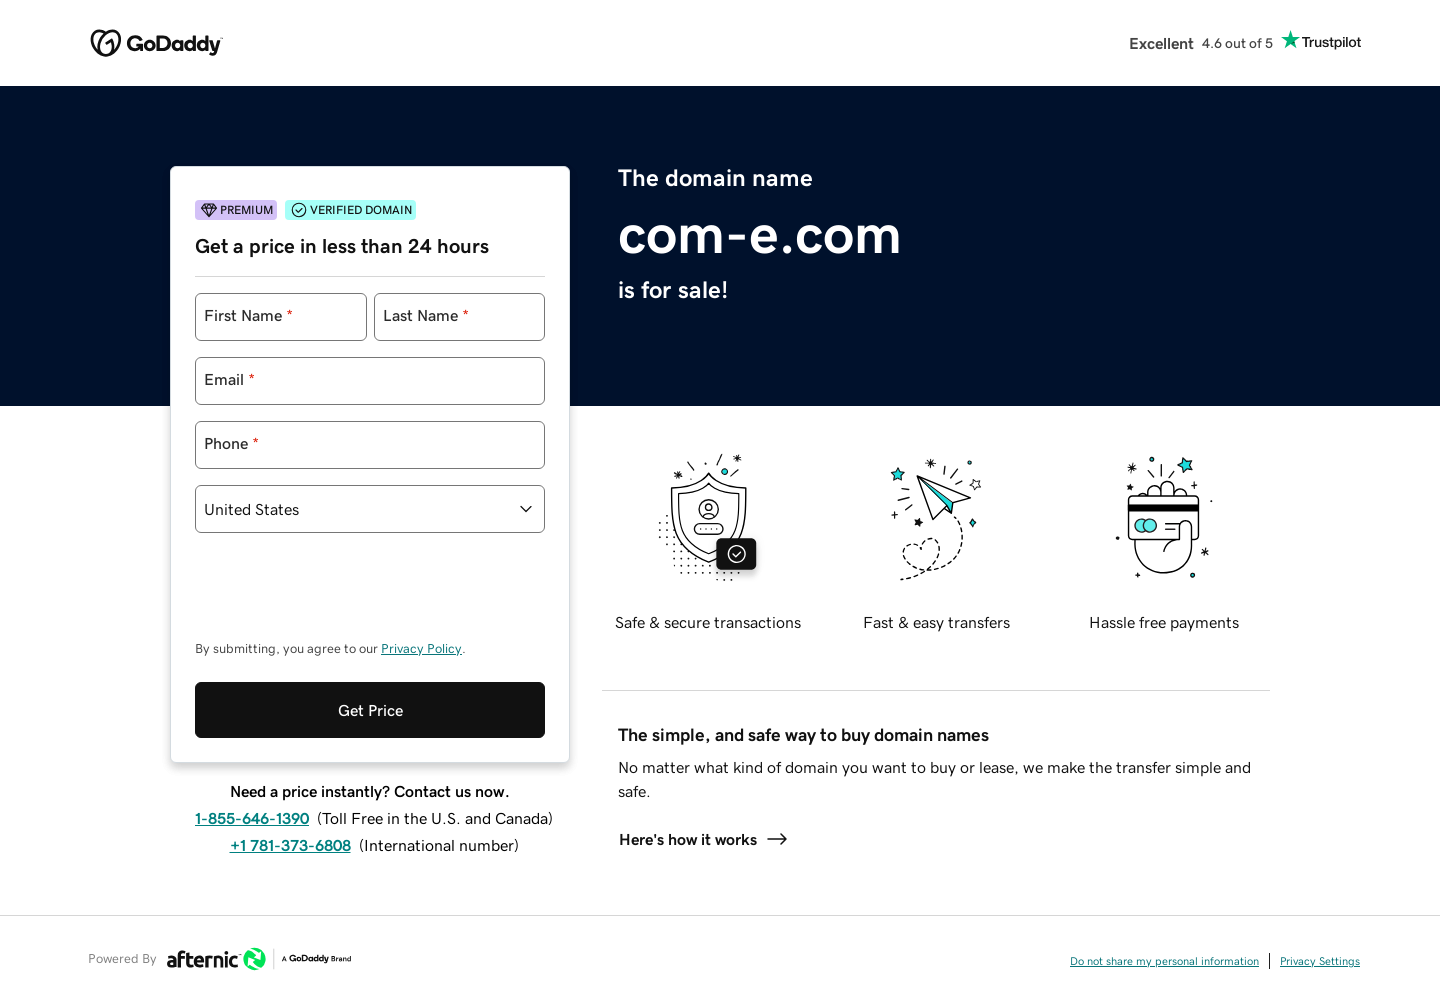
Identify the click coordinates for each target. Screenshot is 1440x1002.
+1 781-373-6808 (290, 845)
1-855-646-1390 (252, 818)
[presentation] (347, 596)
